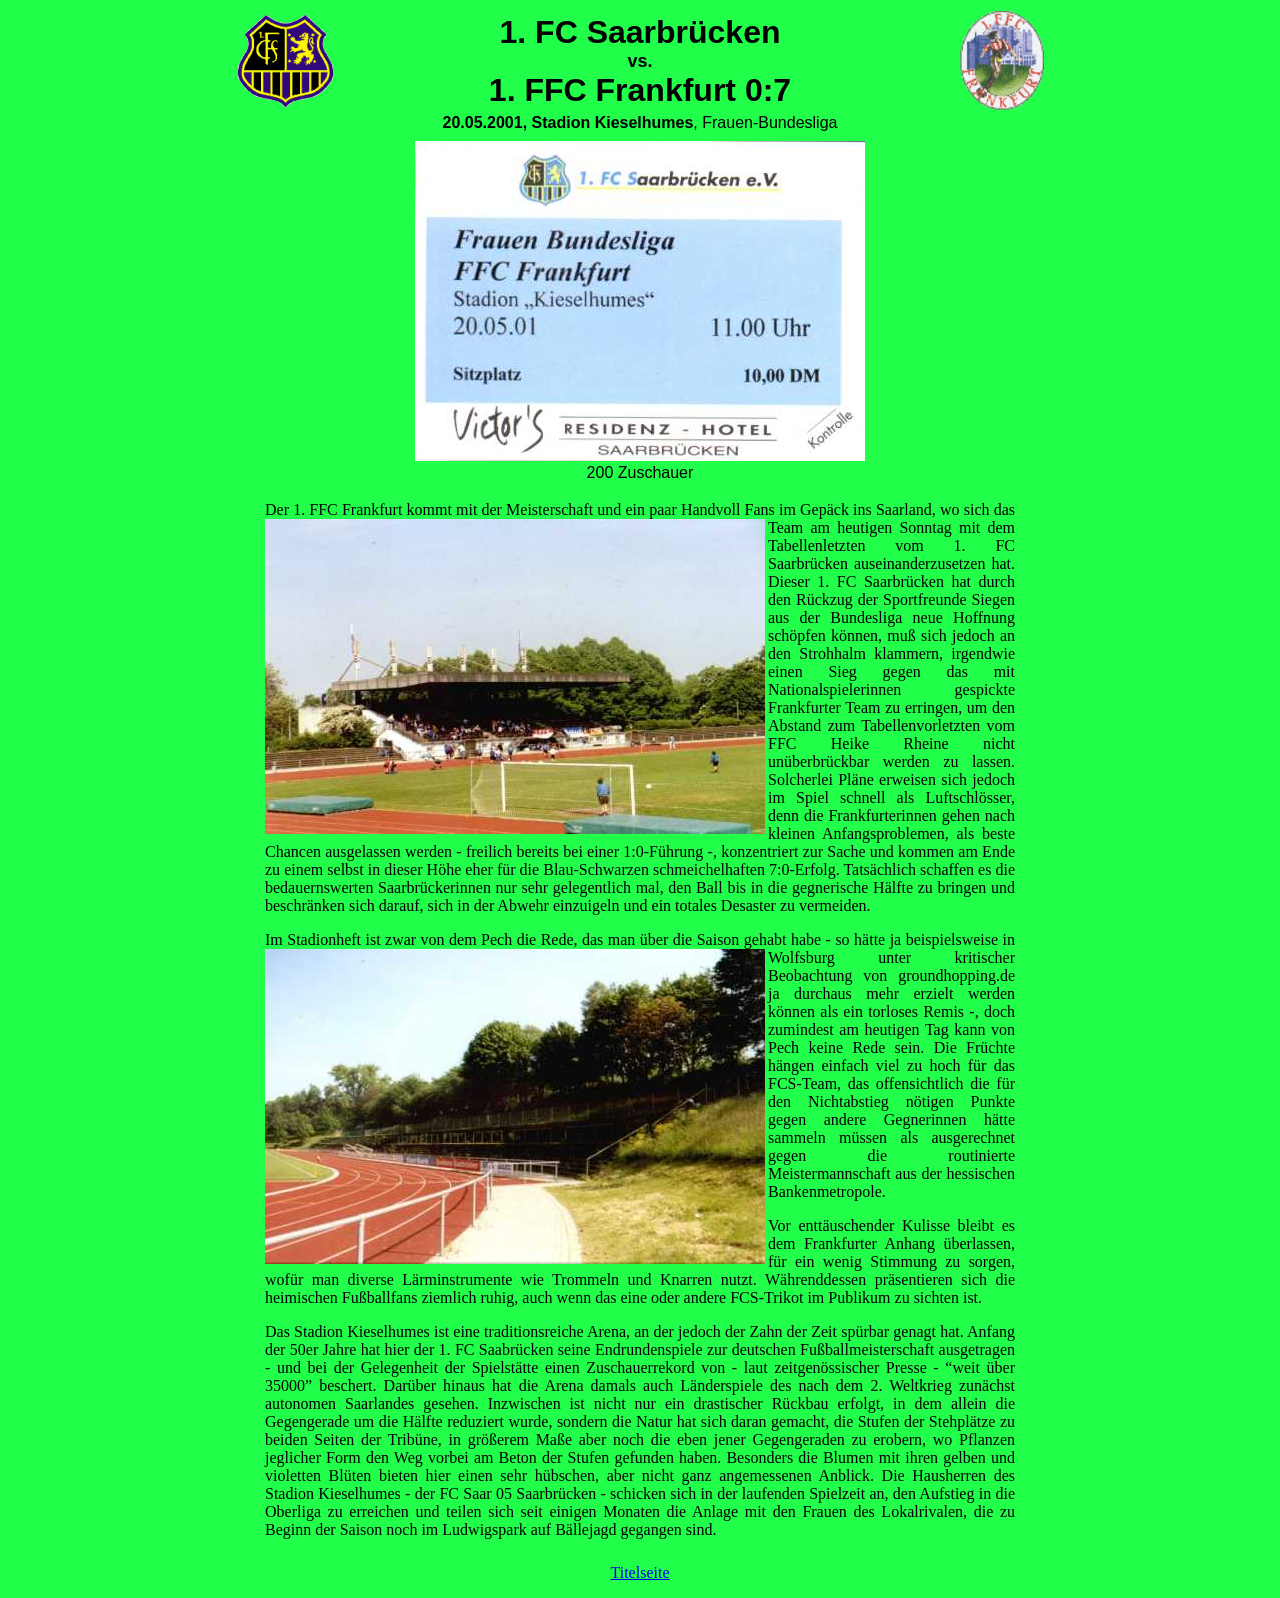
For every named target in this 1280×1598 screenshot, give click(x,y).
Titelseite (640, 1572)
